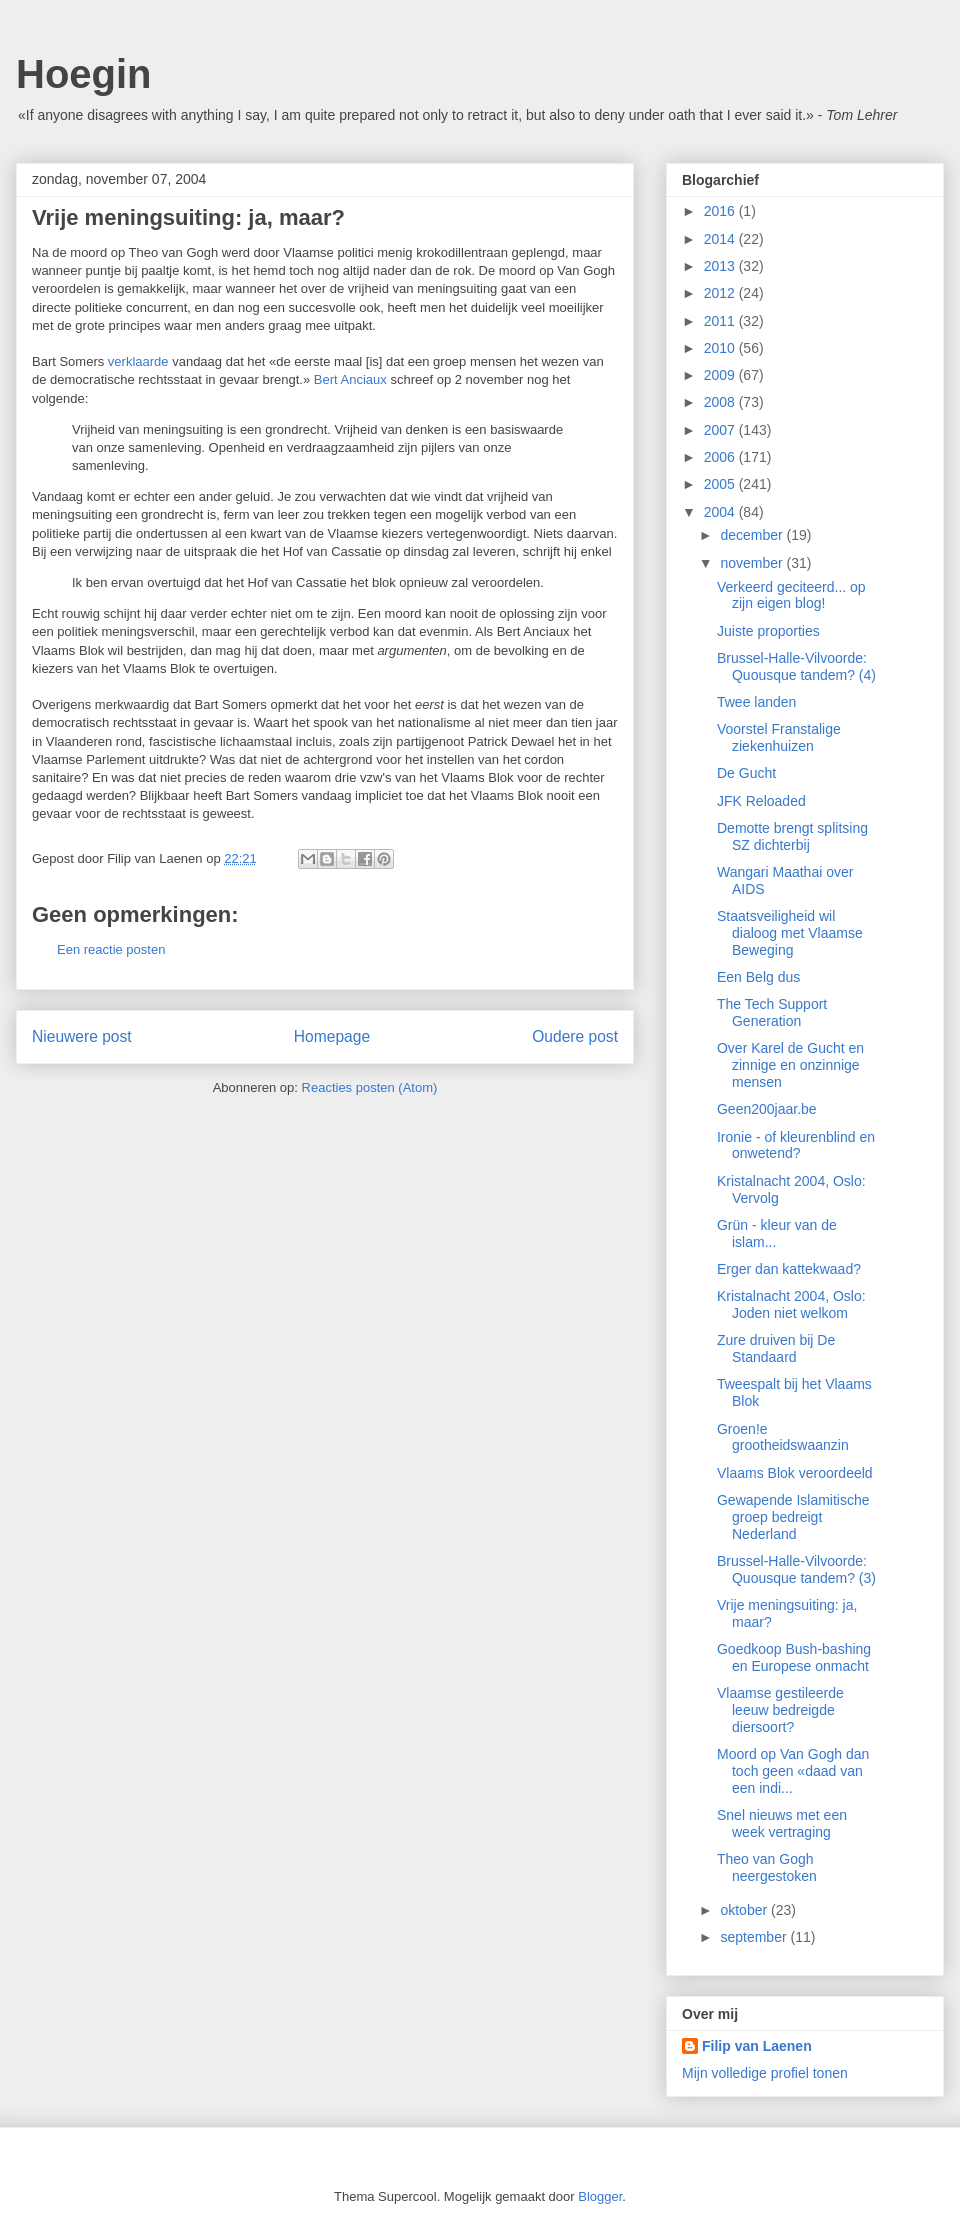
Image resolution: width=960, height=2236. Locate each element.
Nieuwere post (82, 1036)
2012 (721, 293)
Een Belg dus (758, 977)
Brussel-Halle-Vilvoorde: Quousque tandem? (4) (796, 666)
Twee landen (756, 702)
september (755, 1937)
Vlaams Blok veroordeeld (795, 1473)
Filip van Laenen (757, 2046)
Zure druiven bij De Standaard (776, 1348)
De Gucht (746, 773)
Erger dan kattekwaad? (789, 1269)
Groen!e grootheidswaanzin (783, 1437)
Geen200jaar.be (767, 1109)
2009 (721, 375)
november (753, 563)
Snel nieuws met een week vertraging (782, 1823)
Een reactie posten (111, 949)
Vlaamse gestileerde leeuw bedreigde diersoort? (780, 1710)
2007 (721, 430)
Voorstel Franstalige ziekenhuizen (779, 737)
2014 (721, 239)
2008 (721, 402)
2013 (721, 266)
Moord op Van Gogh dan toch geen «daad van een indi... (793, 1771)
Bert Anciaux (350, 379)
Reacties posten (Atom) (370, 1087)
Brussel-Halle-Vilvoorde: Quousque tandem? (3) (796, 1569)
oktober (745, 1910)
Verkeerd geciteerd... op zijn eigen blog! (791, 595)
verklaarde (138, 361)
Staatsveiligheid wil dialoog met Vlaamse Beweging (790, 933)
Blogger (600, 2196)
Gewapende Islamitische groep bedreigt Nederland (793, 1517)
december (753, 535)
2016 (721, 211)
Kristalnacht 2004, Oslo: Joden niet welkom (791, 1304)
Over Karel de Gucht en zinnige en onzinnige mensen (790, 1065)
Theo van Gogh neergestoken (767, 1867)
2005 (721, 484)
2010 (721, 348)
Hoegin (84, 74)
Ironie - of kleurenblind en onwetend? (796, 1145)
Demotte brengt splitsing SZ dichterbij (792, 836)
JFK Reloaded (761, 801)
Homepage (332, 1036)
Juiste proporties (768, 631)
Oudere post (575, 1036)
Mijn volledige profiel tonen (765, 2073)
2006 (721, 457)
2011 (721, 321)
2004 (721, 512)
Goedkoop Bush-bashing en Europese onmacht (794, 1657)
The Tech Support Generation (772, 1012)
